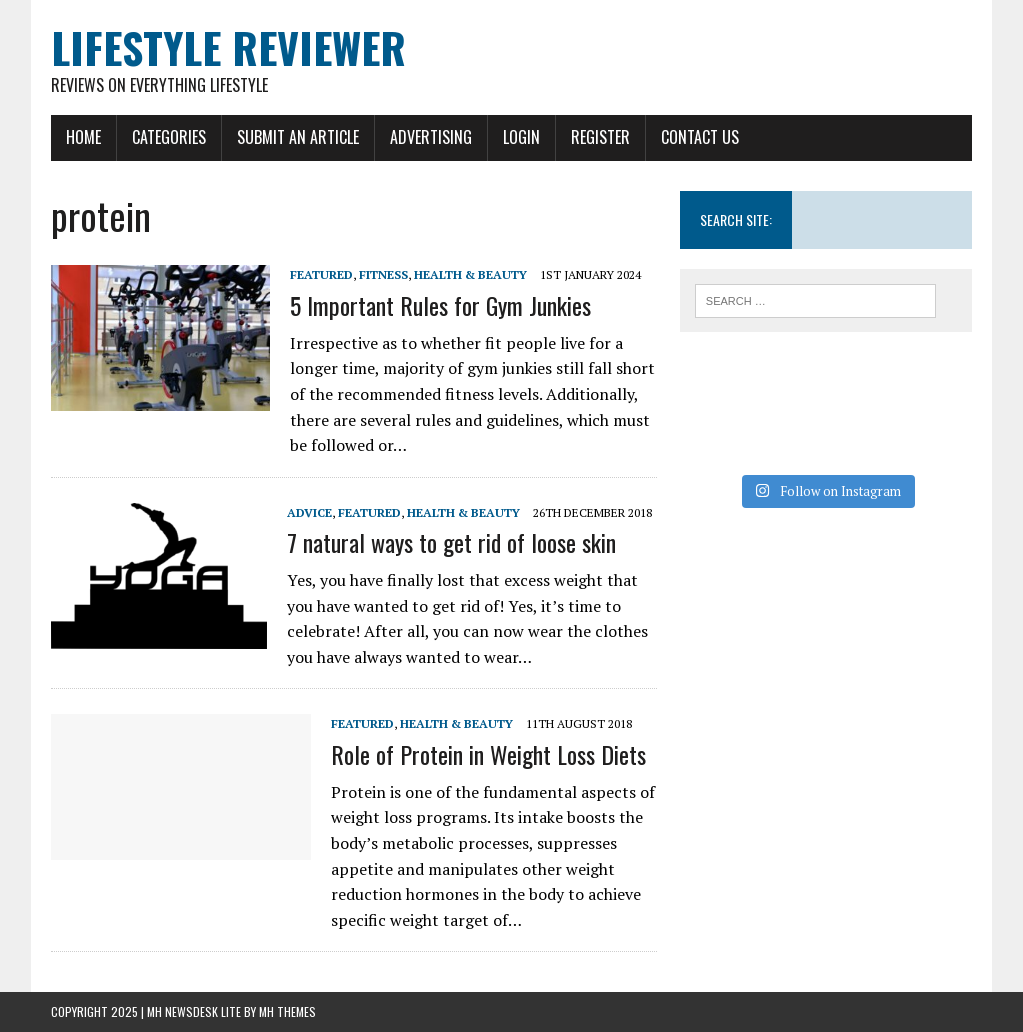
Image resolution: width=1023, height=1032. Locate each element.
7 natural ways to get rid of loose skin (451, 542)
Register (600, 137)
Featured (321, 274)
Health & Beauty (470, 274)
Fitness (383, 274)
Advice (309, 512)
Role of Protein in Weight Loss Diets (488, 754)
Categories (169, 137)
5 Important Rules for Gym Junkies (440, 305)
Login (521, 137)
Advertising (431, 137)
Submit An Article (298, 137)
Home (83, 137)
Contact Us (700, 137)
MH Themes (287, 1011)
